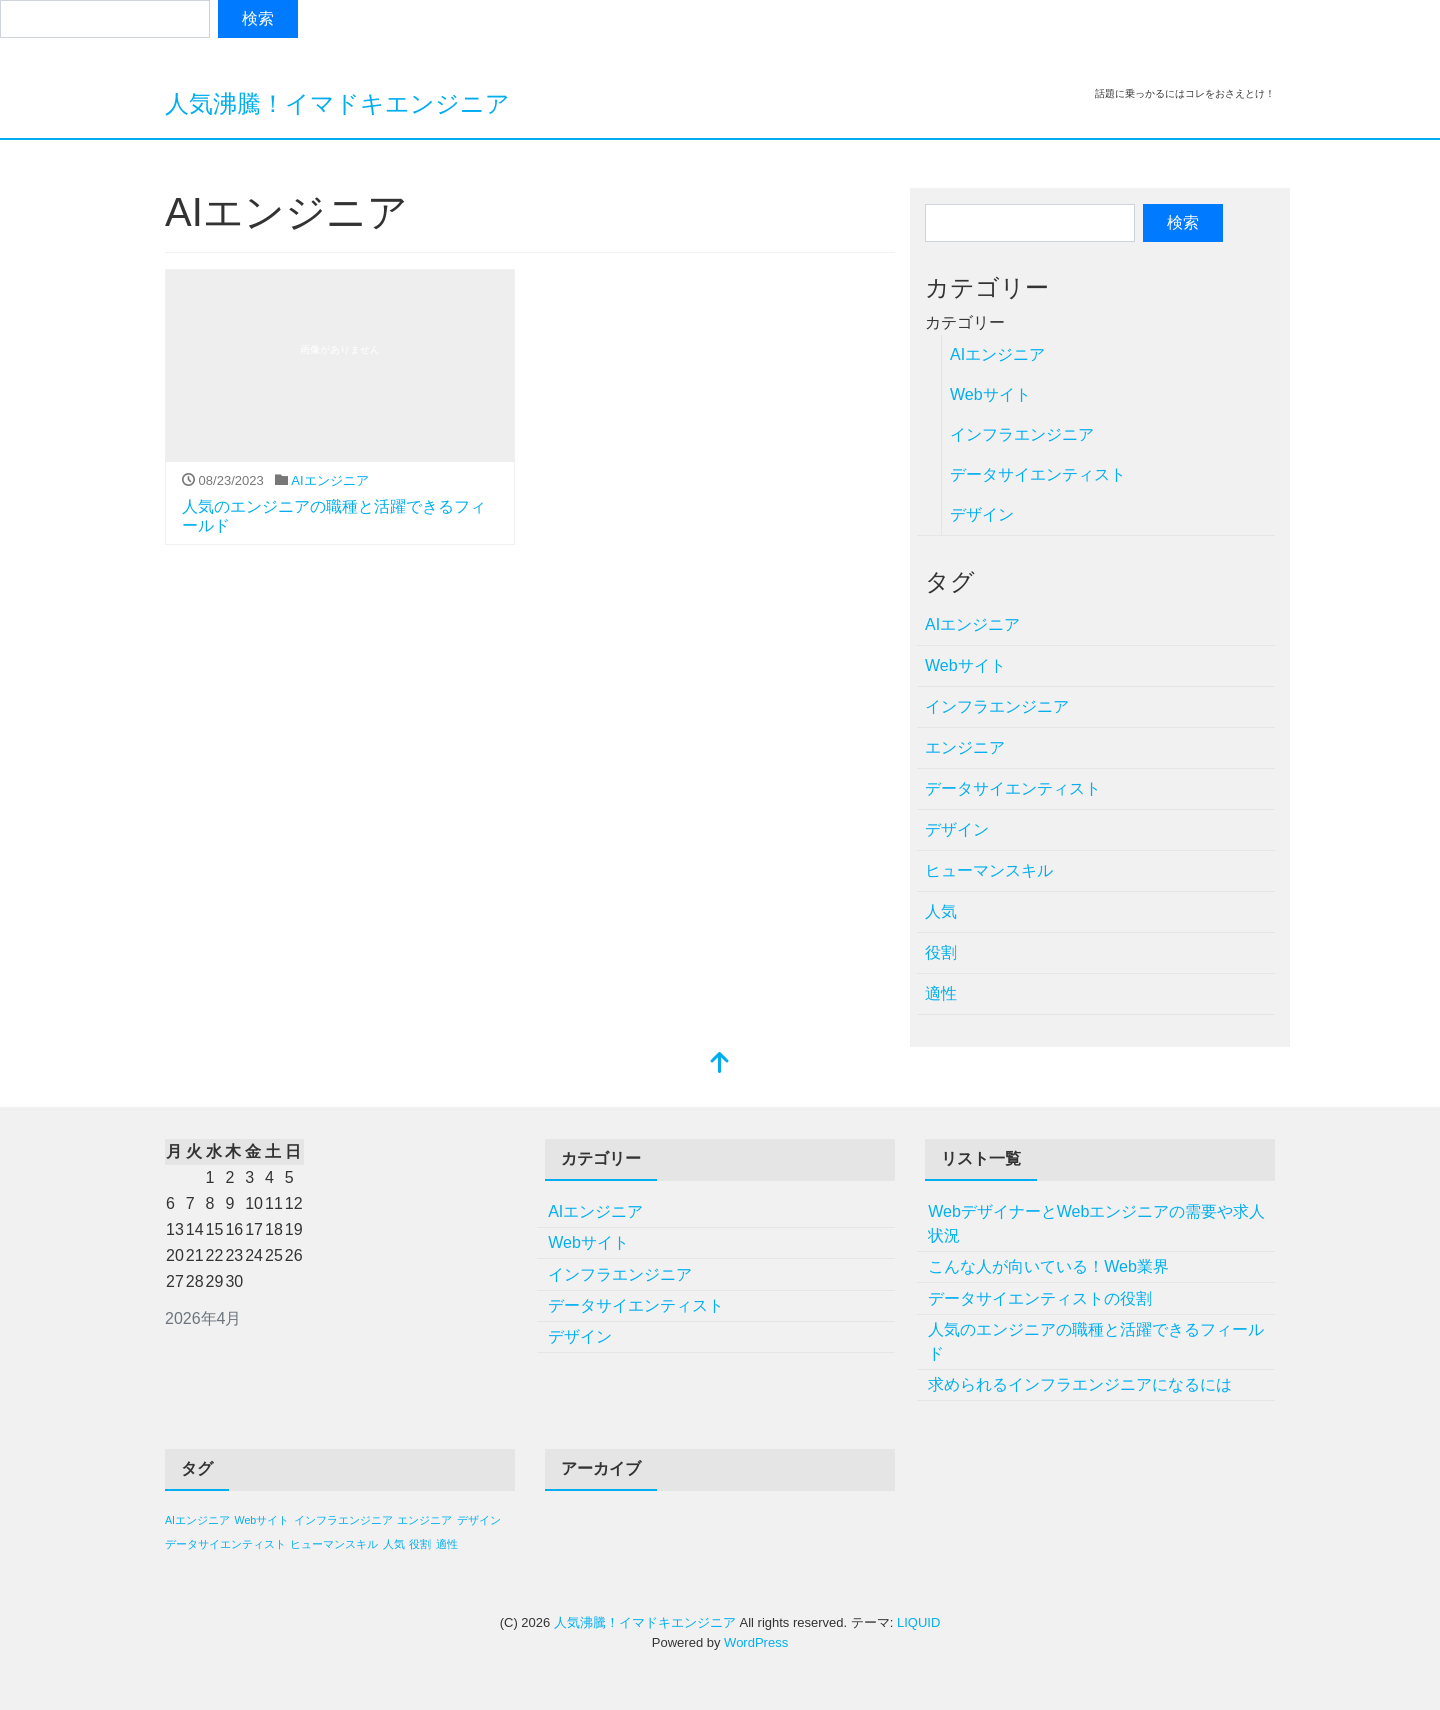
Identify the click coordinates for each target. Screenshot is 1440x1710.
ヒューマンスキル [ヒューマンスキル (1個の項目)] (334, 1544)
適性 (941, 993)
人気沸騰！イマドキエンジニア (337, 103)
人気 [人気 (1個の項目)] (394, 1544)
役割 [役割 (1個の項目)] (420, 1544)
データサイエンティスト (1038, 474)
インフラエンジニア (1022, 434)
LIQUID (918, 1622)
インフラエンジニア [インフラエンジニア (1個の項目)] (343, 1520)
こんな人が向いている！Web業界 (1048, 1266)
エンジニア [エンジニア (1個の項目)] (424, 1520)
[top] (720, 1064)
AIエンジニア (329, 480)
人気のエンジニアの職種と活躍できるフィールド (1096, 1341)
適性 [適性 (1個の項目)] (447, 1544)
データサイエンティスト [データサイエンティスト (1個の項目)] (225, 1544)
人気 (941, 911)
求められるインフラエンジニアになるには (1080, 1384)
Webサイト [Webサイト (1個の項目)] (262, 1520)
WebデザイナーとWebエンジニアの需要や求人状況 (1096, 1223)
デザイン (982, 514)
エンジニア (965, 747)
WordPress (756, 1642)
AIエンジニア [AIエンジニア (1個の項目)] (197, 1520)
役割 (941, 952)
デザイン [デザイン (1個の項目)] (479, 1520)
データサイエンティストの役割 (1040, 1298)
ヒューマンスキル (989, 870)
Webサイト (990, 394)
